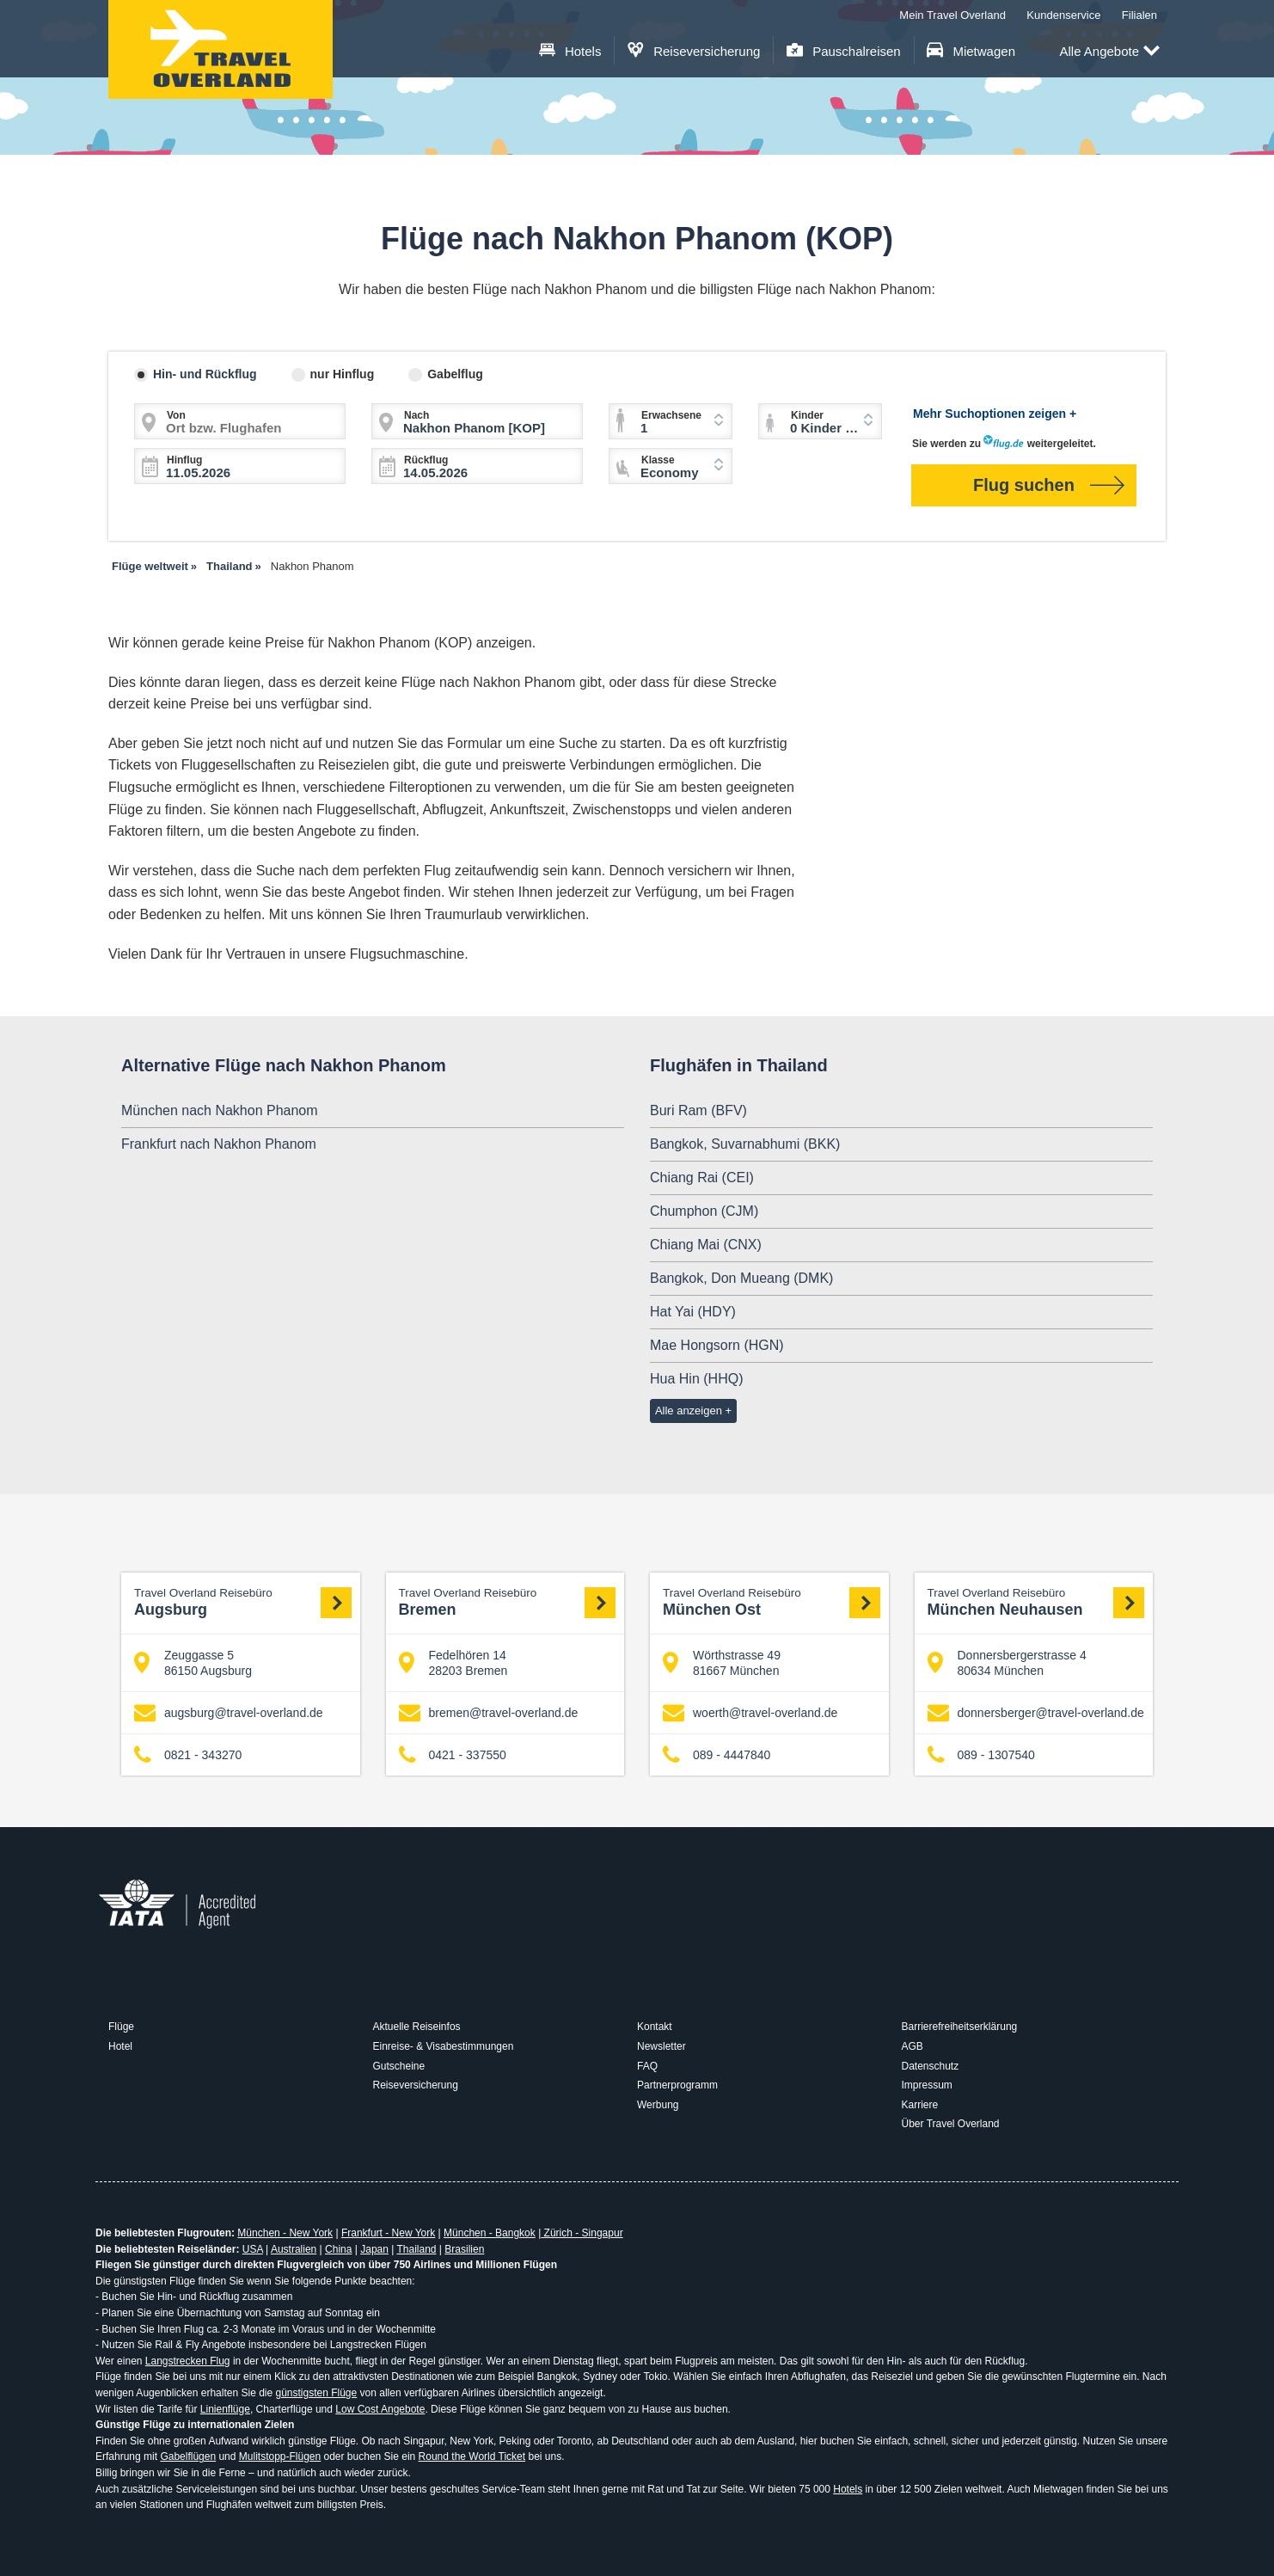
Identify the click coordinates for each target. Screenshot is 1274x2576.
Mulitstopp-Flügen (280, 2456)
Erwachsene (671, 415)
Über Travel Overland (951, 2124)
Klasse (658, 460)
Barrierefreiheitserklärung (960, 2027)
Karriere (920, 2105)
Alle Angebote (1109, 52)
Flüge (121, 2027)
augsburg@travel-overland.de (228, 1713)
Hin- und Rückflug (205, 374)
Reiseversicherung (694, 51)
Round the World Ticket (472, 2456)
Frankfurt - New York (388, 2233)
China (338, 2249)
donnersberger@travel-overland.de (1036, 1713)
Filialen (1139, 15)
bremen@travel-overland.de (489, 1713)
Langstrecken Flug (187, 2361)
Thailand (416, 2249)
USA (252, 2249)
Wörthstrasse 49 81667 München (722, 1662)
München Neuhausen (1036, 1602)
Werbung (657, 2105)
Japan (374, 2249)
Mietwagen (971, 51)
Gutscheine (399, 2066)
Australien (293, 2249)
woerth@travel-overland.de (750, 1713)
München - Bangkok (490, 2233)
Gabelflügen (188, 2456)
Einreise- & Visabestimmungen (443, 2046)
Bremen (507, 1602)
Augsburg (243, 1602)
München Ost (771, 1602)
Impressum (927, 2085)
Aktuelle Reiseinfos (417, 2027)
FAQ (647, 2066)
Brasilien (464, 2249)
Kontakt (654, 2027)
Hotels (570, 51)
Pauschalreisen (844, 51)
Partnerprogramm (677, 2085)
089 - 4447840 (716, 1755)
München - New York (285, 2233)
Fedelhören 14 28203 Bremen (453, 1662)
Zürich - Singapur (581, 2233)
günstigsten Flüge (316, 2393)
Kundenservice (1063, 15)
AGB (912, 2046)
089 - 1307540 (981, 1755)
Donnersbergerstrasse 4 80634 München (1007, 1662)
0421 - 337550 (452, 1755)
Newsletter (661, 2046)
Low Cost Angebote (380, 2409)
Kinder (807, 415)
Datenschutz (930, 2066)
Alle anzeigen (688, 1410)
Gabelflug (455, 374)
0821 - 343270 (188, 1755)
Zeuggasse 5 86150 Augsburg (193, 1662)
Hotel (120, 2046)
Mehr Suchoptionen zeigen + (994, 413)
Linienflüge (225, 2409)
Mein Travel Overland (952, 15)
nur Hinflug (342, 374)
